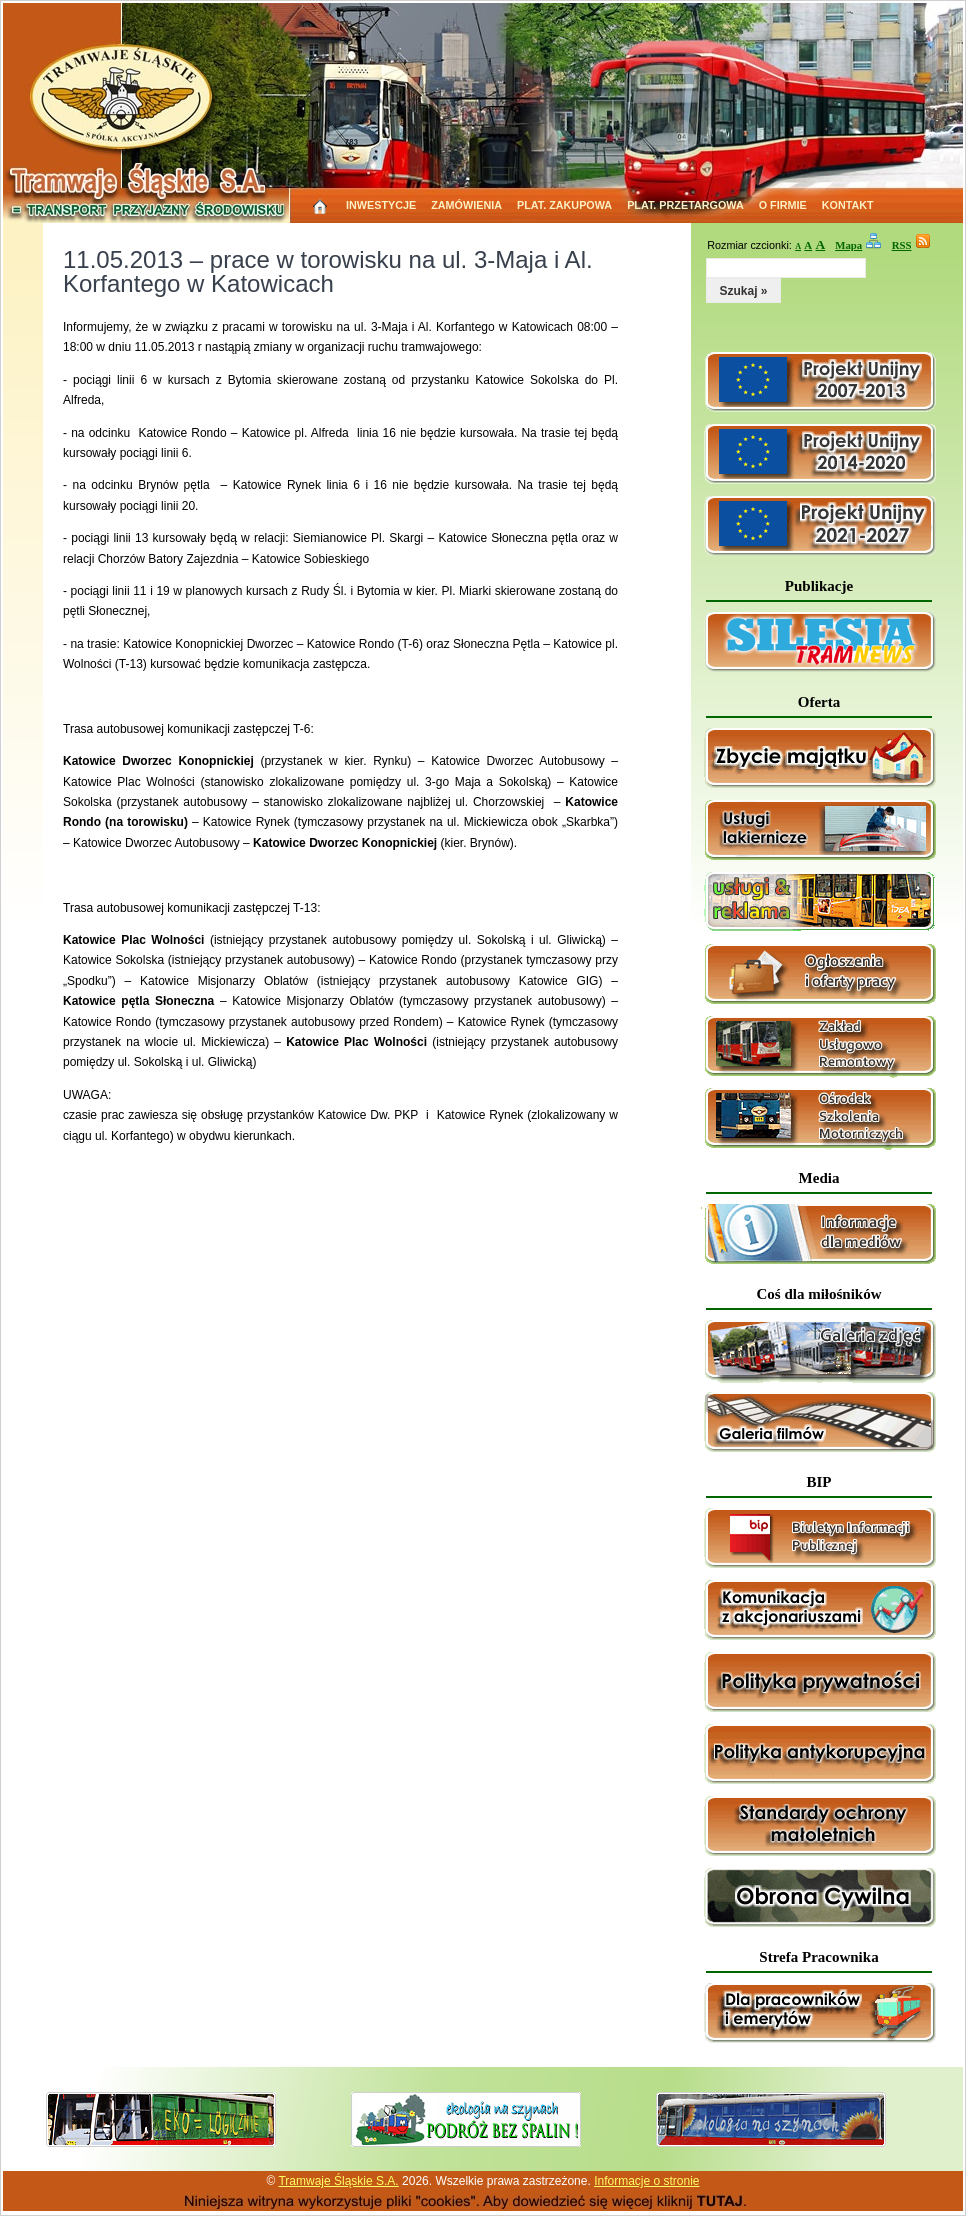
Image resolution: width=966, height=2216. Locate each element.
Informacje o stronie (646, 2181)
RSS (902, 245)
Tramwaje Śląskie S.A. (338, 2181)
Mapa (848, 245)
